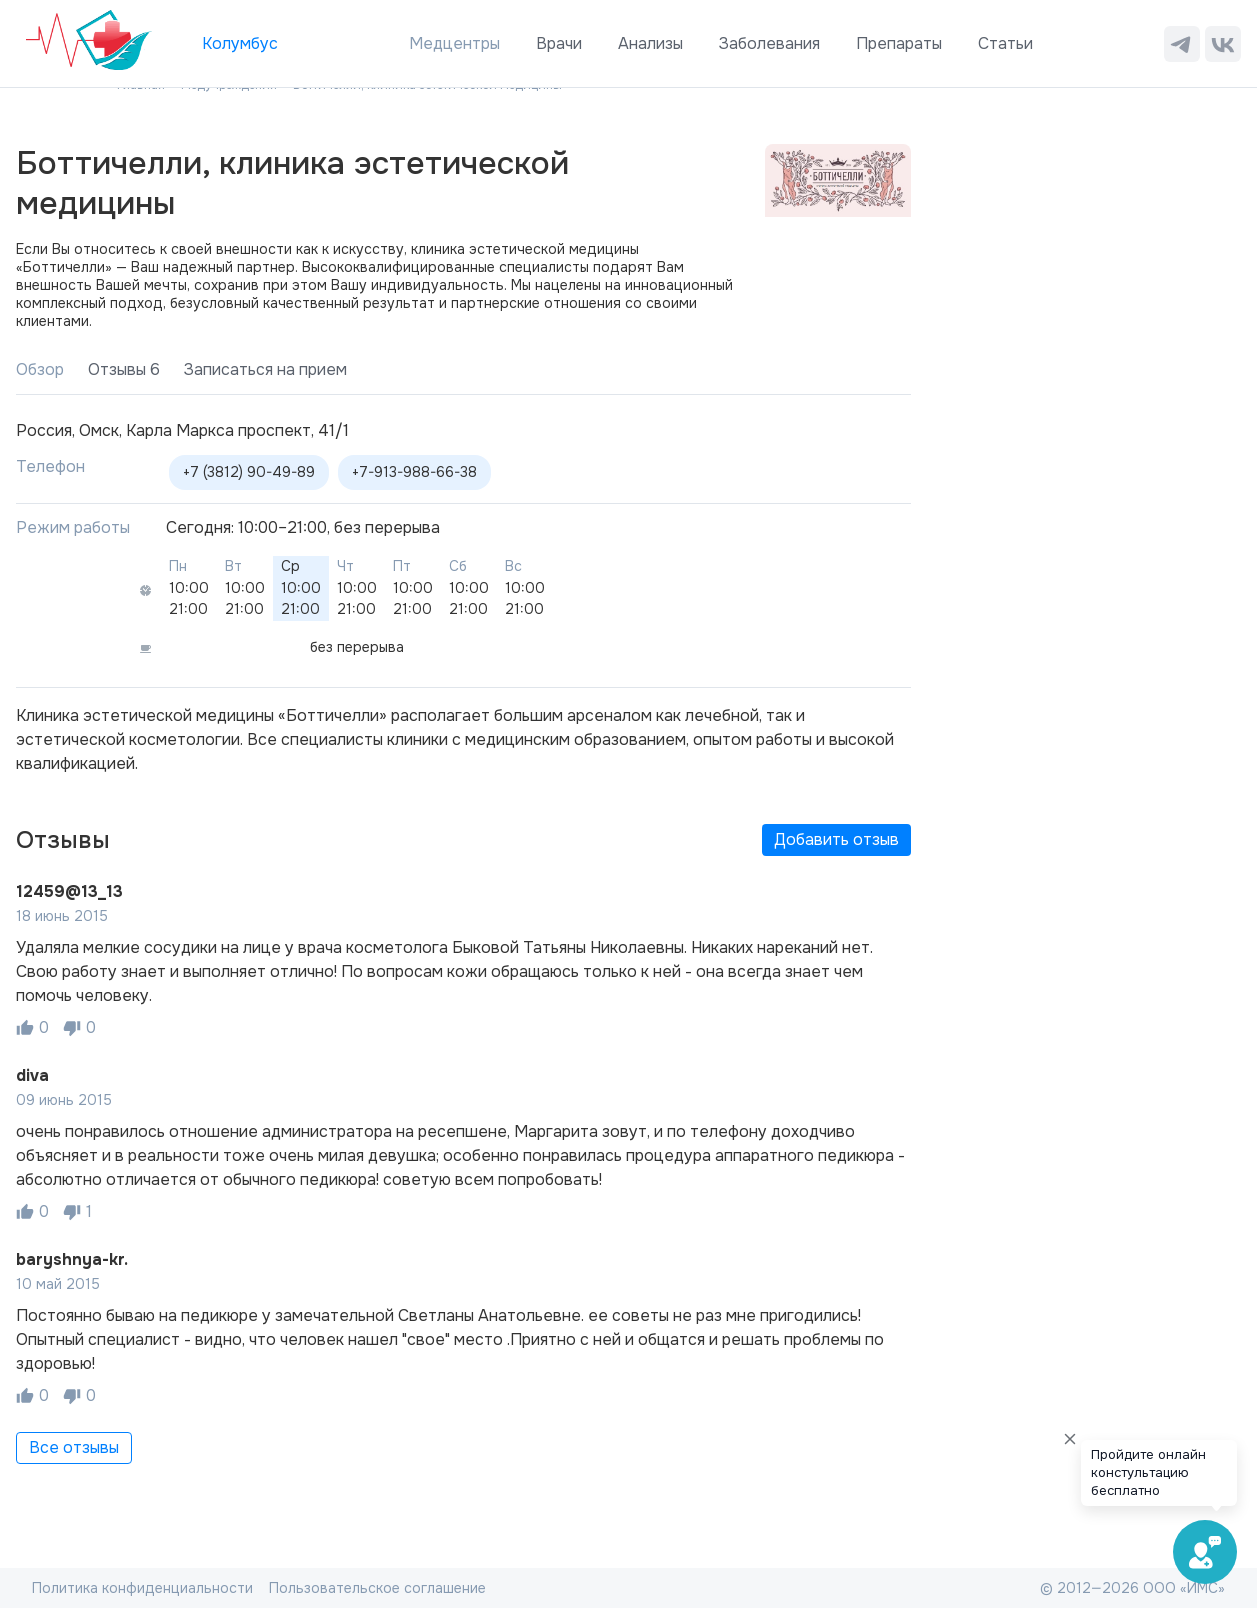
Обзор (40, 369)
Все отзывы (74, 1447)
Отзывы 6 (124, 369)
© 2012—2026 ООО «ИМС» (1132, 1588)
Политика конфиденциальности (142, 1588)
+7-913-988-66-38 (414, 472)
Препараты (899, 43)
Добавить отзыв (836, 839)
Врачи (559, 43)
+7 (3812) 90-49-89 (249, 472)
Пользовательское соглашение (377, 1588)
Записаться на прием (265, 369)
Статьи (1005, 43)
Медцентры (454, 43)
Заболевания (769, 43)
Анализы (650, 43)
